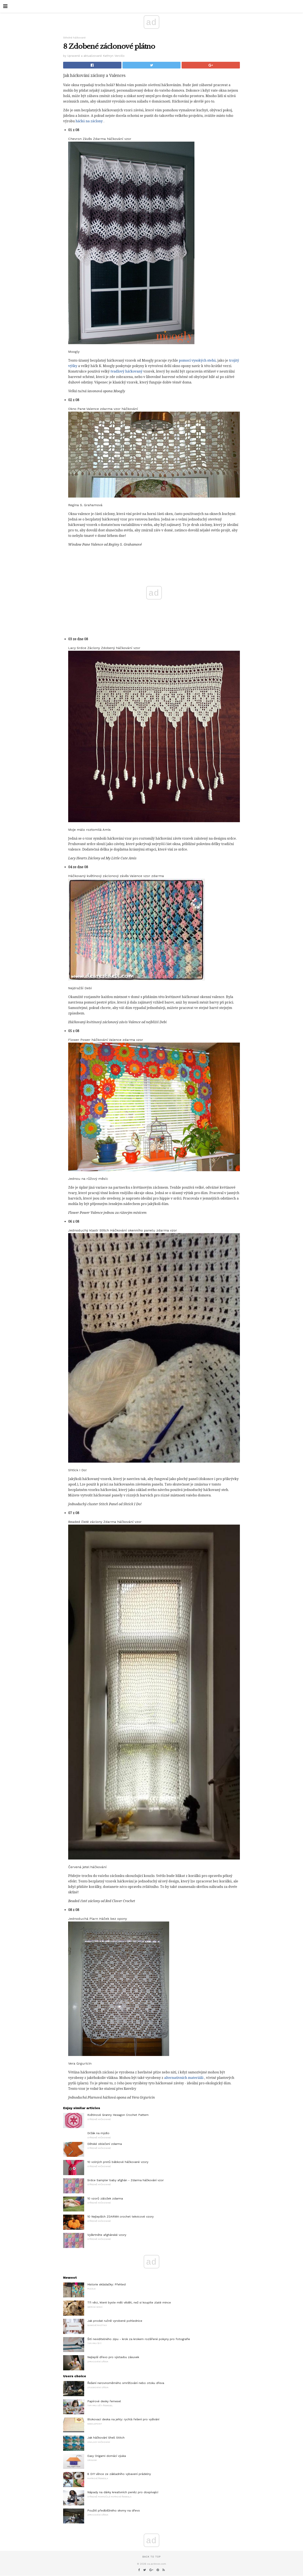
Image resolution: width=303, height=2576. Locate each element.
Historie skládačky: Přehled (106, 2284)
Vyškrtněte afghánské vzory (106, 2234)
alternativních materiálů (183, 2078)
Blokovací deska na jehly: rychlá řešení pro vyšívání (123, 2419)
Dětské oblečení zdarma (104, 2143)
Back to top (151, 2556)
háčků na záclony (89, 121)
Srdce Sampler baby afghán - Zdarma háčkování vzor (125, 2180)
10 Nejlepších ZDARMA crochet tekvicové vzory (120, 2216)
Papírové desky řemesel (104, 2401)
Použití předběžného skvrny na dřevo (113, 2510)
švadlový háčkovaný (126, 371)
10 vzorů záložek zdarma (105, 2198)
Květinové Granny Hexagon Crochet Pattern (118, 2114)
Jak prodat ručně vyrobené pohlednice (114, 2320)
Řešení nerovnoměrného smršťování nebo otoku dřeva (125, 2383)
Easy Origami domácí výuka (106, 2455)
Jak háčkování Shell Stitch (106, 2437)
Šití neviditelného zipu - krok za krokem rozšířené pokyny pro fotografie (138, 2339)
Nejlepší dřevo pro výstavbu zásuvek (113, 2357)
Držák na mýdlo (98, 2133)
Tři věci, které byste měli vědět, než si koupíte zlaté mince (129, 2302)
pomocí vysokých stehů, (198, 360)
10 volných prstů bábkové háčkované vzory (117, 2162)
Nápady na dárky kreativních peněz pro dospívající (122, 2492)
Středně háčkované (74, 37)
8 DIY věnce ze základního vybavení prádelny (119, 2474)
